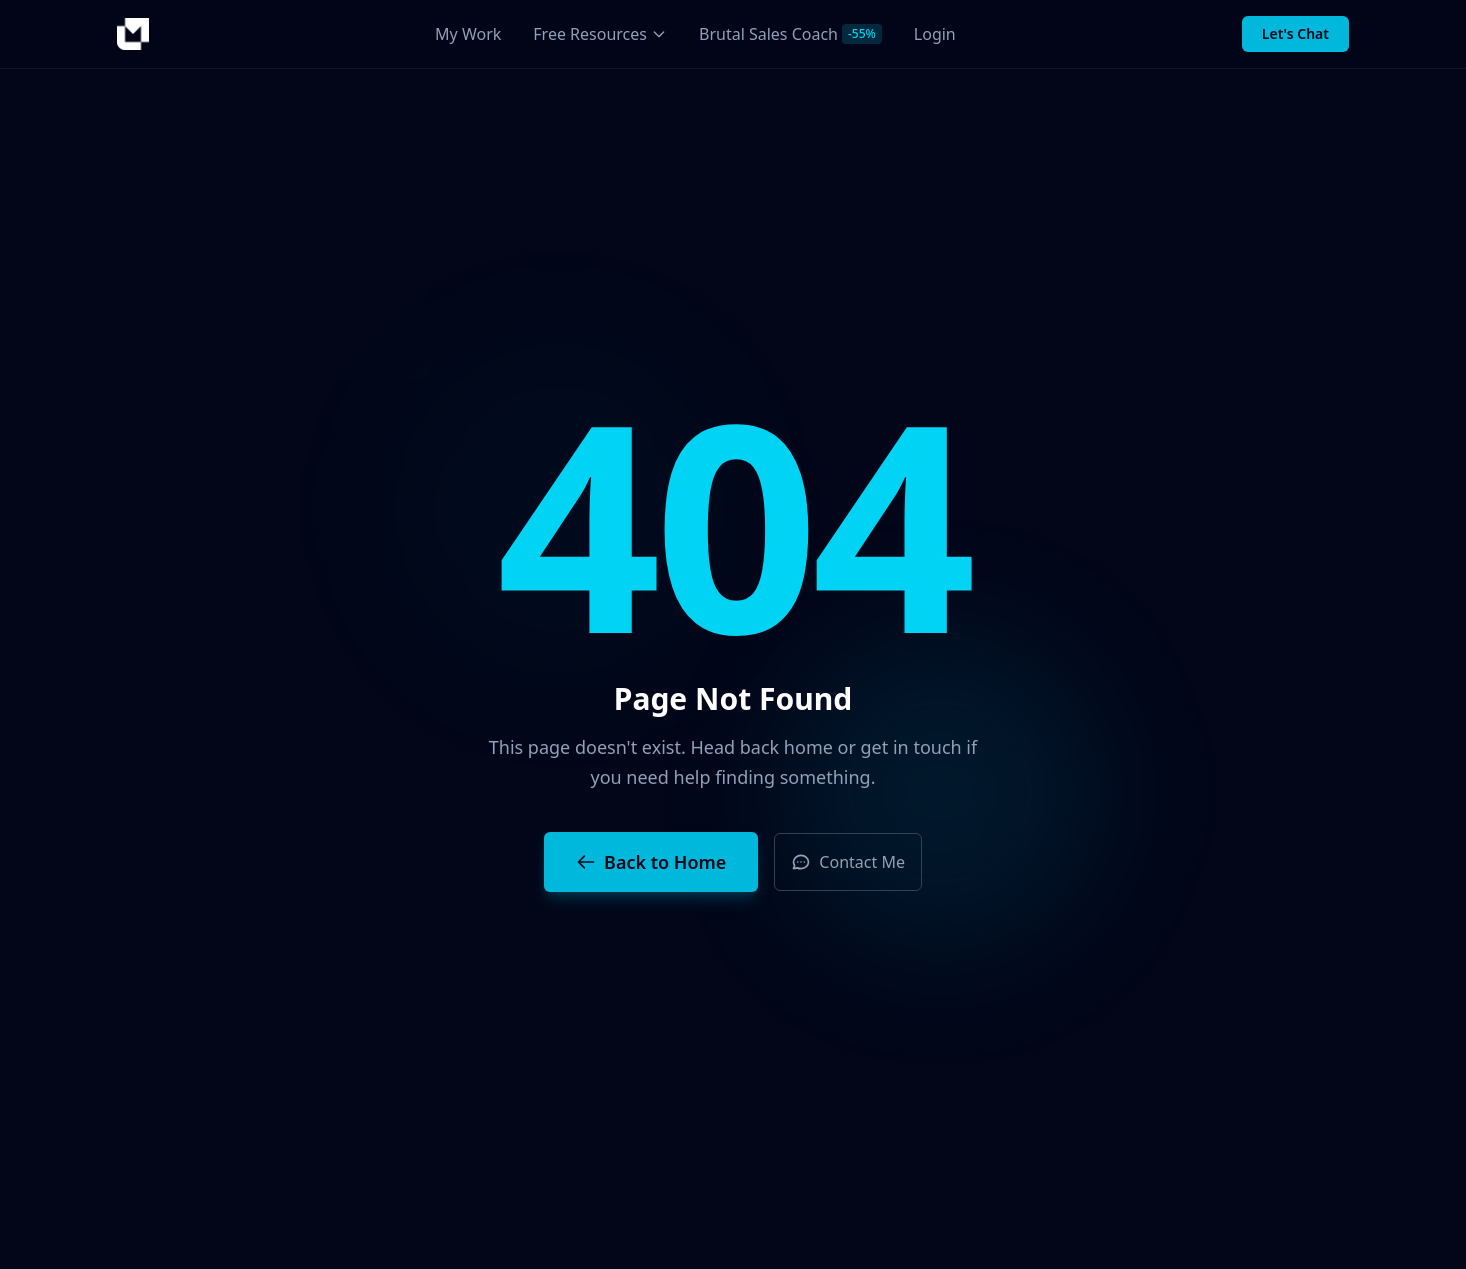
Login (935, 34)
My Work (468, 34)
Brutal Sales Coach (790, 34)
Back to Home (651, 862)
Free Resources (600, 34)
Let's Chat (1295, 33)
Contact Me (848, 862)
